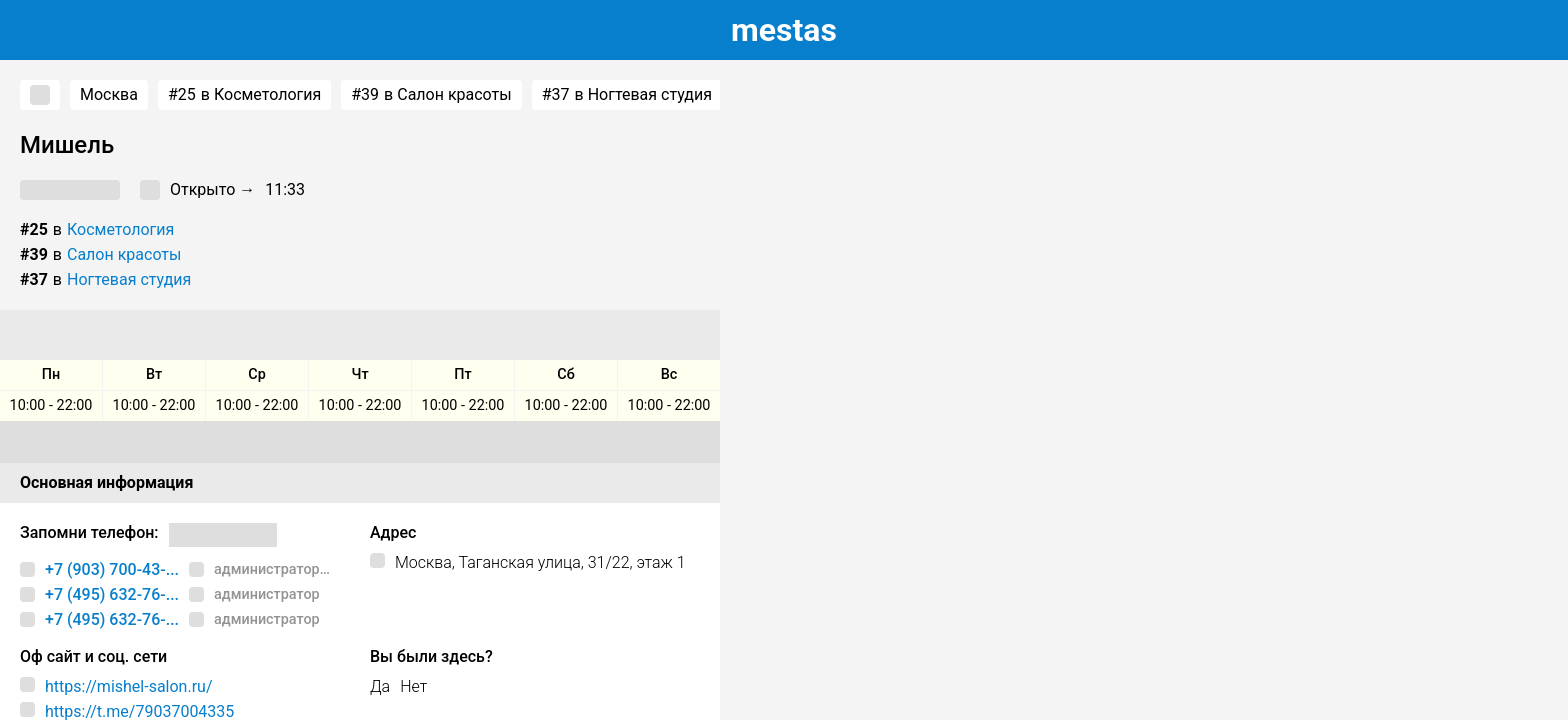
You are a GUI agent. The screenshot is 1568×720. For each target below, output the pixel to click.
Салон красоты (124, 254)
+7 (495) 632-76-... (112, 594)
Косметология (120, 229)
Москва (109, 94)
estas (784, 30)
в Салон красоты (431, 95)
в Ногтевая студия (627, 95)
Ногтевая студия (129, 279)
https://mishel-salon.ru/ (129, 686)
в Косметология (244, 95)
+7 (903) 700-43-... (112, 569)
